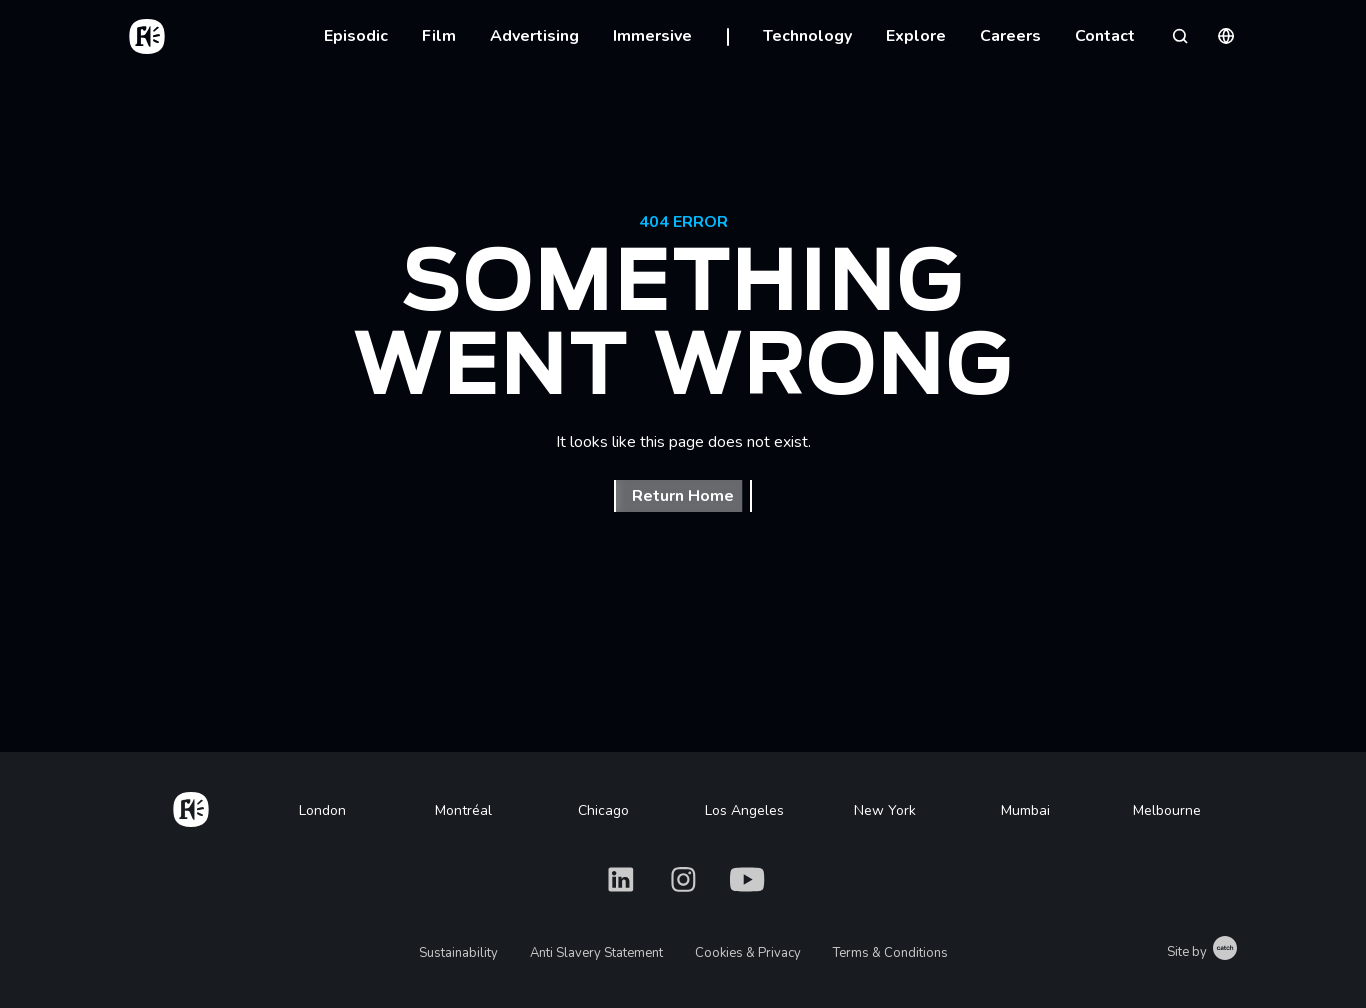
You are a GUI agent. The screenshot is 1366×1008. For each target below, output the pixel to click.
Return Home (683, 496)
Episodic (356, 36)
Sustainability (458, 953)
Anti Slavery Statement (596, 953)
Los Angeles (744, 810)
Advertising (534, 36)
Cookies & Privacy (748, 953)
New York (885, 810)
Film (439, 36)
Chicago (603, 810)
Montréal (463, 810)
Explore (916, 36)
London (322, 810)
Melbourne (1167, 810)
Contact (1105, 36)
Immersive (652, 36)
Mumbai (1025, 810)
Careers (1010, 36)
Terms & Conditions (890, 953)
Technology (807, 36)
